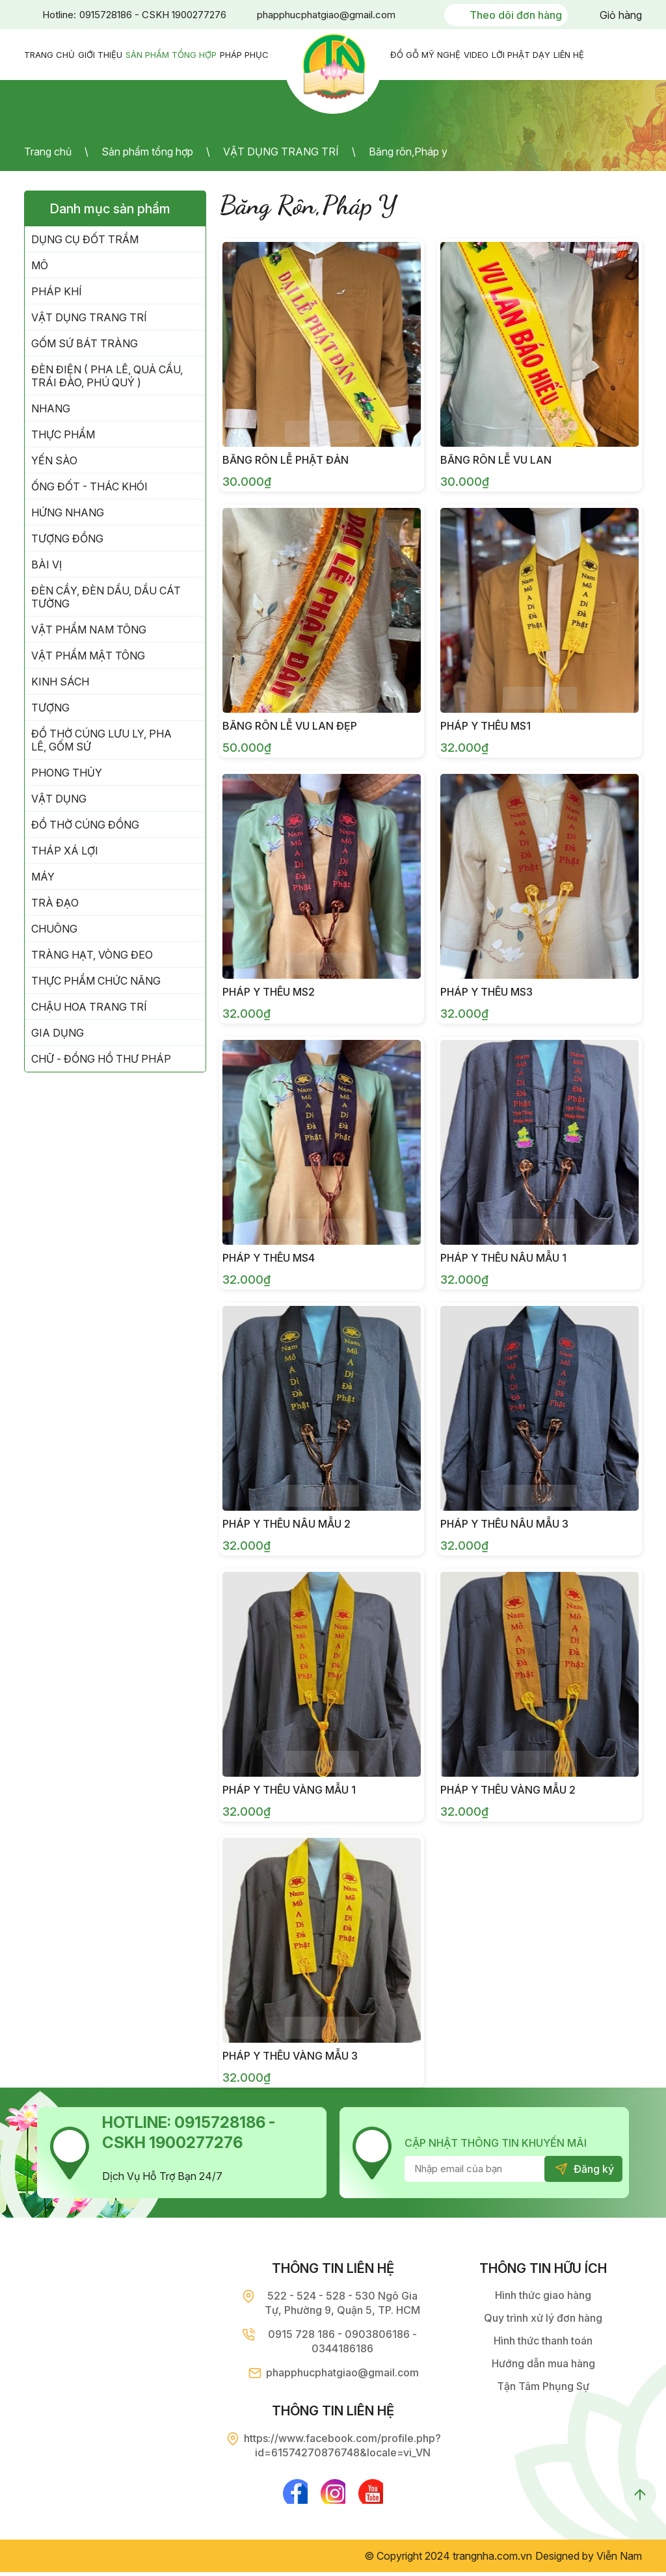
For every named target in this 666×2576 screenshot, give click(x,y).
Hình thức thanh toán (543, 2340)
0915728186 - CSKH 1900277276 (152, 14)
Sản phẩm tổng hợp (147, 151)
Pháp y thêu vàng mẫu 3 (290, 2055)
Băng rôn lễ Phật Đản (285, 459)
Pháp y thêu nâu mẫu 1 (503, 1257)
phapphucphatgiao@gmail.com (326, 14)
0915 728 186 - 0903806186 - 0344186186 (342, 2341)
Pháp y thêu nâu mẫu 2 (286, 1523)
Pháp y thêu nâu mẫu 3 (504, 1523)
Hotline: (59, 14)
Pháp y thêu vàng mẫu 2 (508, 1789)
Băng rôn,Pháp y (408, 151)
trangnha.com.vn (492, 2559)
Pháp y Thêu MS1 (485, 725)
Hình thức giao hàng (543, 2295)
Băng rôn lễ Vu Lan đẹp (289, 725)
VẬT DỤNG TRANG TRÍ (281, 151)
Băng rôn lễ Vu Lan (496, 459)
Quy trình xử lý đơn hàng (543, 2317)
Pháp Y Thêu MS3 (486, 991)
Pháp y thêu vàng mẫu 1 (289, 1789)
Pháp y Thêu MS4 (268, 1257)
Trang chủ (48, 151)
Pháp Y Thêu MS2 (268, 991)
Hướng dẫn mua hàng (543, 2363)
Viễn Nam (619, 2559)
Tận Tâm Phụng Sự (543, 2386)
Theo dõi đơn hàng (516, 14)
